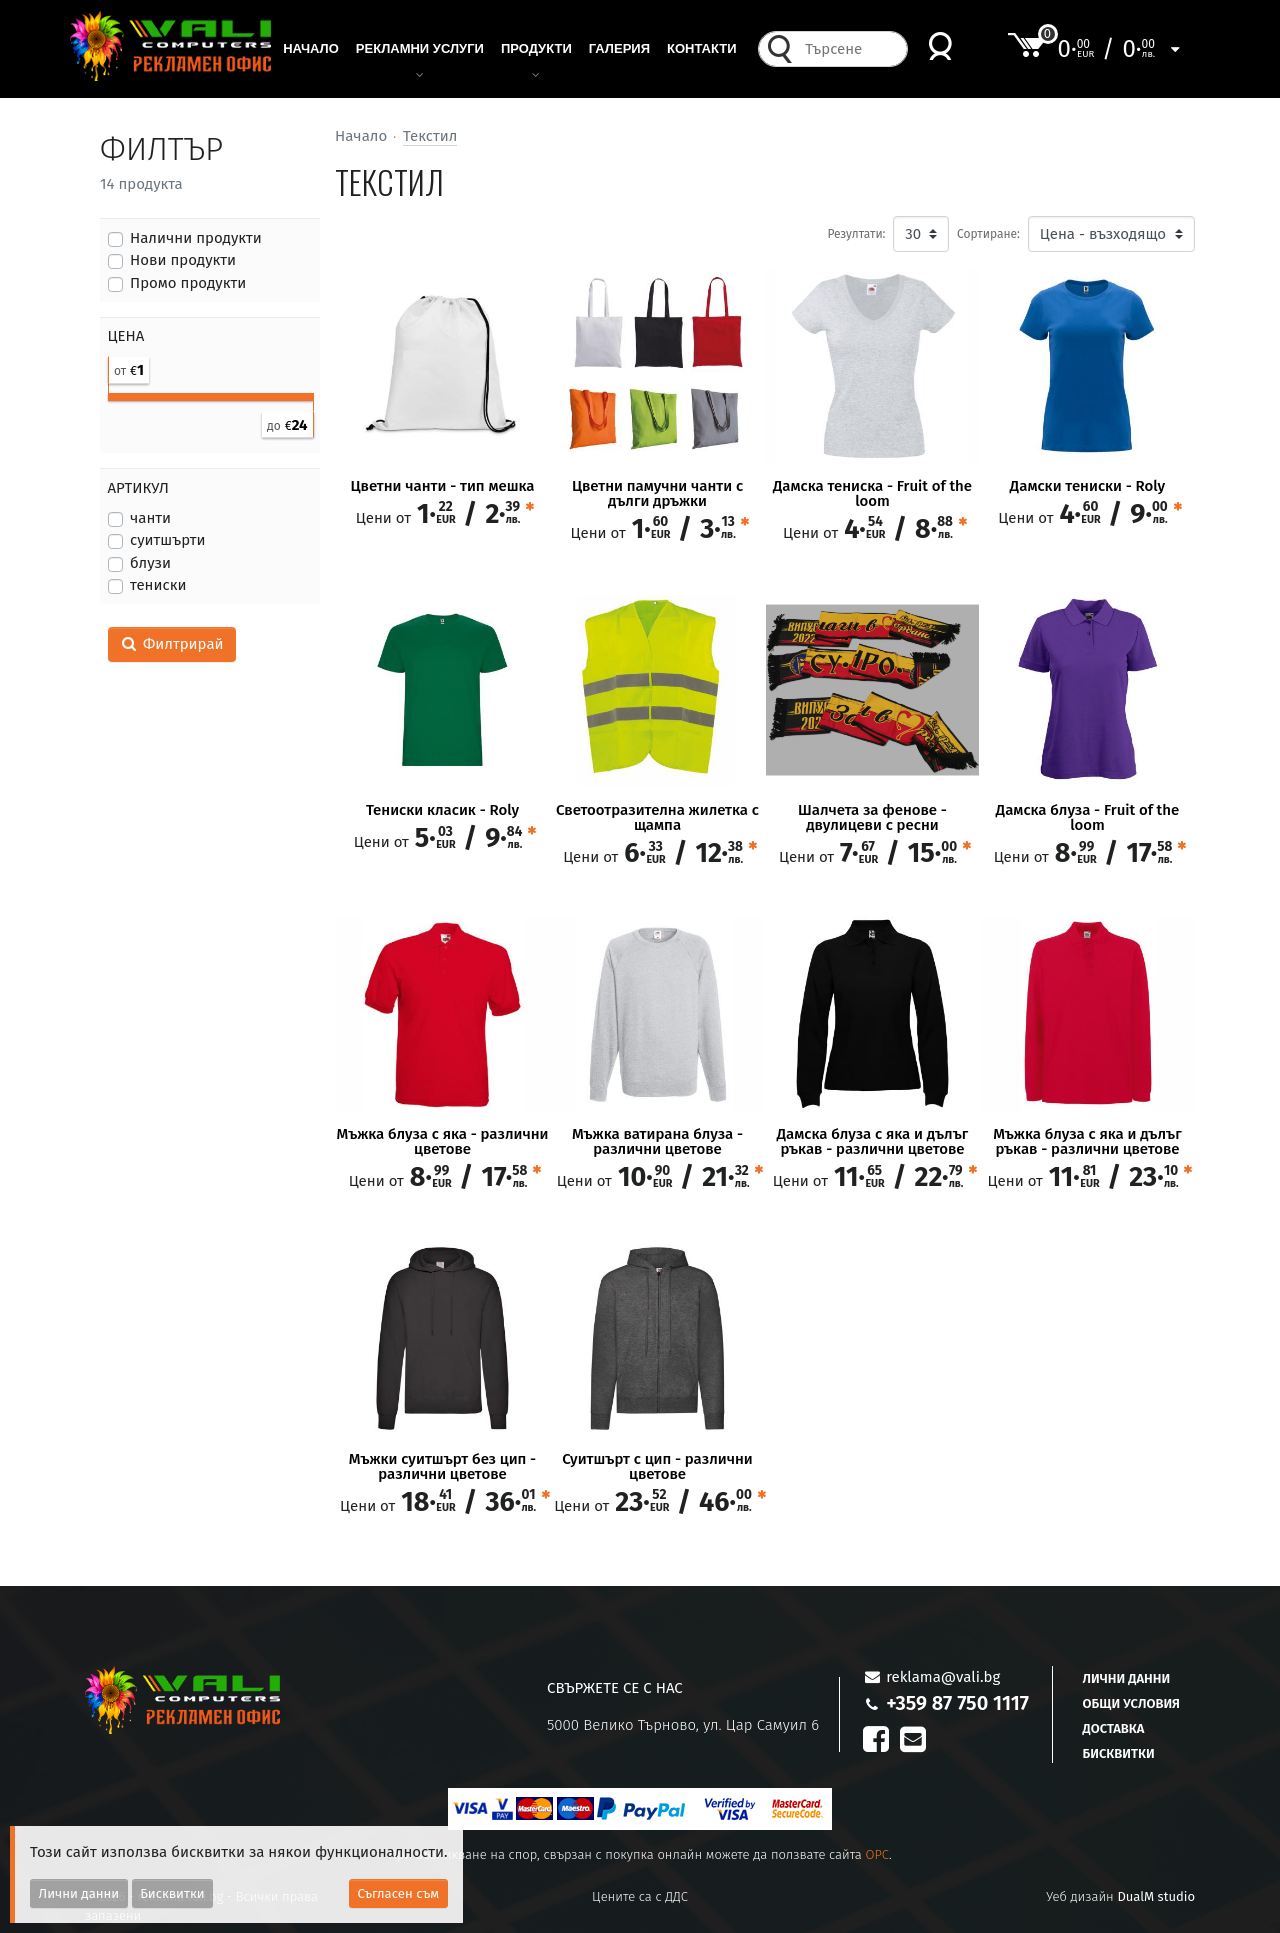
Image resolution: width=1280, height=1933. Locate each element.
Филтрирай (172, 644)
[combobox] (850, 55)
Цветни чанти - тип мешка (442, 486)
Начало (361, 136)
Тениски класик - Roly (442, 810)
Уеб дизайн (1120, 1896)
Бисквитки (1119, 1753)
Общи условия (1131, 1703)
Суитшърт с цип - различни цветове (657, 1467)
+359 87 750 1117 (957, 1703)
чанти (150, 518)
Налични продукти (196, 238)
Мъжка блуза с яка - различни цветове (443, 1142)
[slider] (108, 392)
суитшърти (168, 540)
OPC (877, 1854)
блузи (150, 563)
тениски (158, 585)
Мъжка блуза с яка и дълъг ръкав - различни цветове (1087, 1142)
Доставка (1114, 1728)
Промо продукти (188, 283)
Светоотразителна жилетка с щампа (657, 818)
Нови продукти (183, 260)
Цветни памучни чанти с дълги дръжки (657, 494)
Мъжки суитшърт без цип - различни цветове (442, 1467)
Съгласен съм (399, 1893)
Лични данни (1127, 1678)
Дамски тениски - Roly (1087, 486)
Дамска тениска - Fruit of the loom (872, 494)
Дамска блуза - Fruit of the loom (1087, 818)
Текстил (430, 136)
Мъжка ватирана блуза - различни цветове (657, 1142)
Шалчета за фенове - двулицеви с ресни (872, 818)
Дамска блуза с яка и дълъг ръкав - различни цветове (873, 1142)
